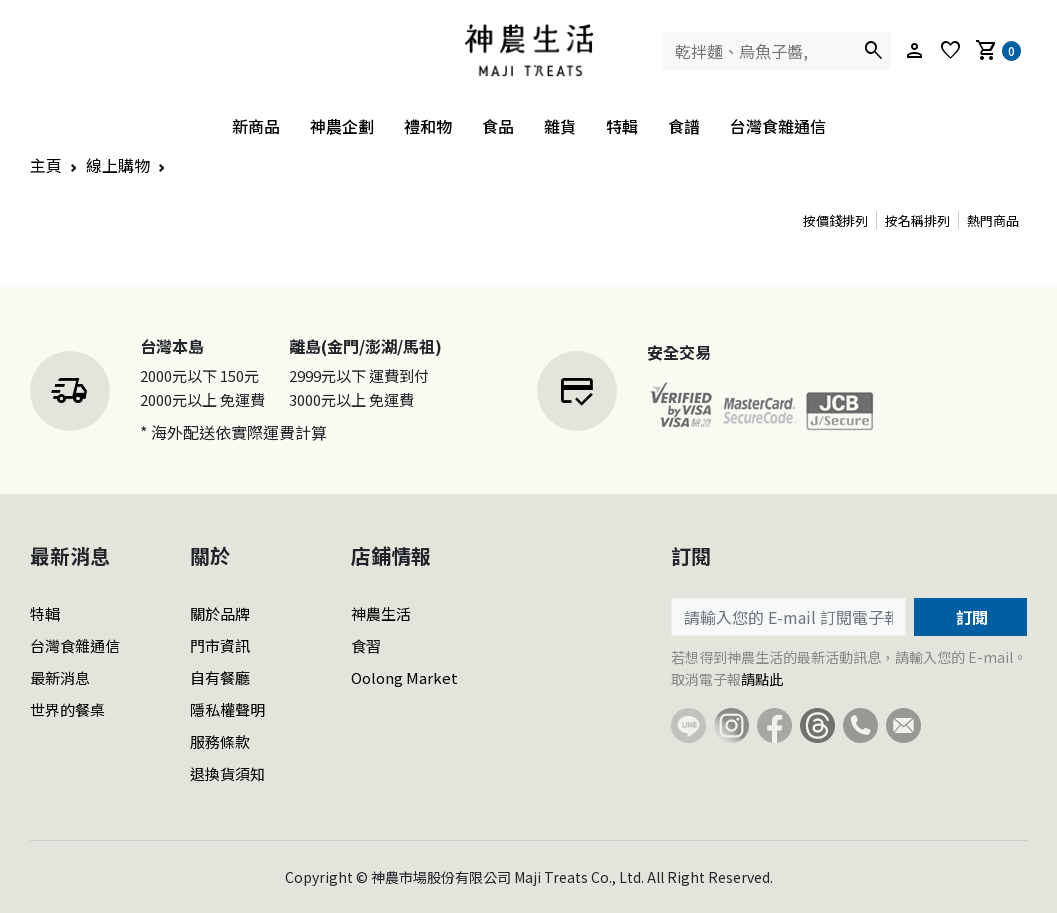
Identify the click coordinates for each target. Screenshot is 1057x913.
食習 (366, 645)
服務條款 (220, 741)
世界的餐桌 (67, 709)
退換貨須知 (227, 773)
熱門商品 (993, 220)
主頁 (46, 165)
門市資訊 (220, 645)
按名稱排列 (917, 220)
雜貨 (560, 126)
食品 (498, 126)
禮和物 (428, 126)
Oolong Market (404, 677)
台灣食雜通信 (778, 126)
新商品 (256, 126)
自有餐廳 (220, 677)
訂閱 (970, 617)
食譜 (684, 126)
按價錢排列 (835, 220)
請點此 (762, 679)
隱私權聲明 (227, 709)
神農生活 (381, 613)
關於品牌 (220, 613)
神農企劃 (342, 126)
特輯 (622, 126)
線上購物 (118, 165)
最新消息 (60, 677)
